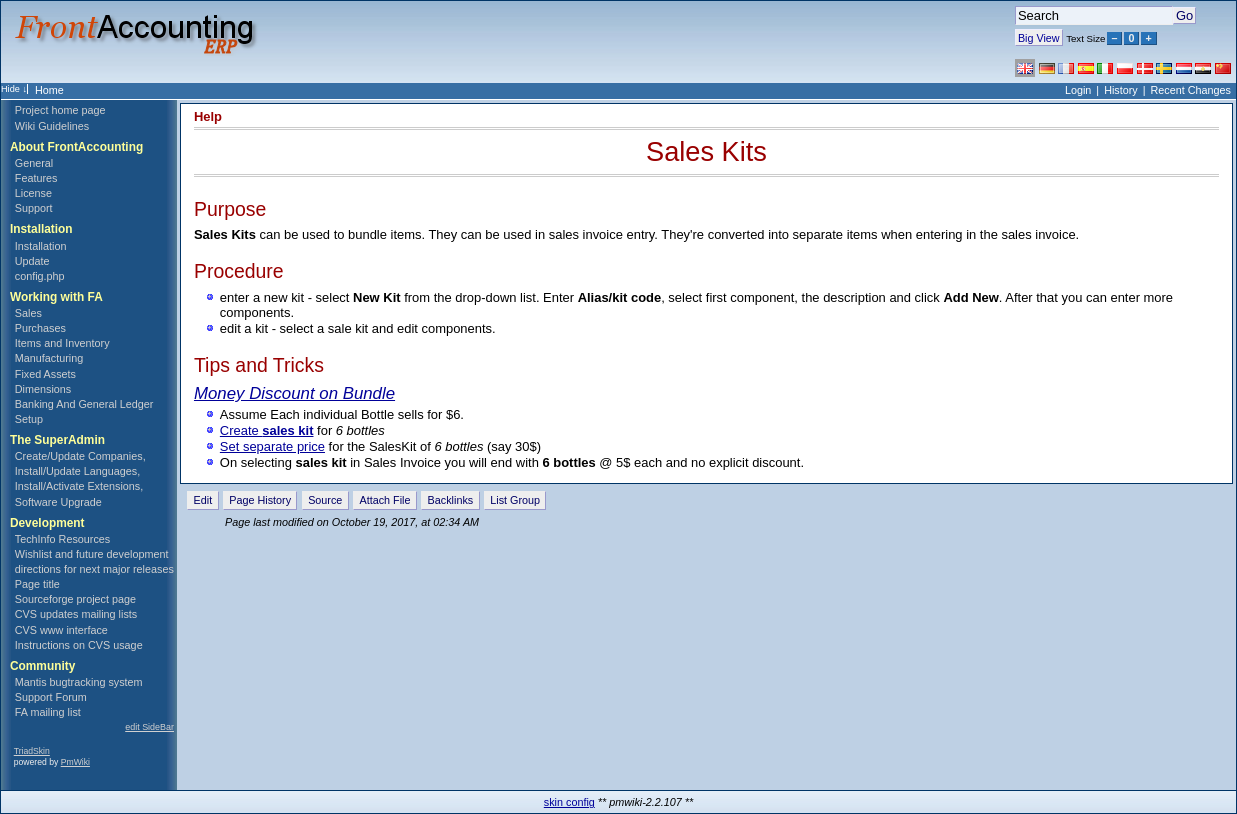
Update (32, 261)
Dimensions (43, 389)
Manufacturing (49, 358)
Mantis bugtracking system (79, 682)
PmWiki (75, 762)
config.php (40, 276)
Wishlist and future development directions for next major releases (94, 561)
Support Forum (51, 697)
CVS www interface (61, 630)
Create (267, 430)
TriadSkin (32, 751)
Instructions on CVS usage (79, 645)
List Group (515, 500)
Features (36, 178)
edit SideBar (149, 727)
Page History (260, 500)
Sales (28, 313)
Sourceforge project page (75, 599)
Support (34, 208)
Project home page (60, 110)
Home (49, 90)
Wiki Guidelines (52, 126)
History (1121, 90)
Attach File (384, 500)
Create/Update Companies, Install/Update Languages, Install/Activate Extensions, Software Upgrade (80, 478)
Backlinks (451, 500)
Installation (41, 246)
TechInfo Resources (62, 539)
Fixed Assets (45, 374)
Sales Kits (706, 151)
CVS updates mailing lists (76, 614)
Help (208, 116)
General (34, 163)
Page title (37, 584)
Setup (29, 419)
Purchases (40, 328)
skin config (569, 802)
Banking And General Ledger (84, 404)
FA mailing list (48, 712)
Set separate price (272, 446)
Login (1078, 90)
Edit (203, 500)
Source (325, 500)
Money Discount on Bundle (294, 393)
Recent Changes (1191, 90)
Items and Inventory (62, 343)
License (33, 193)
